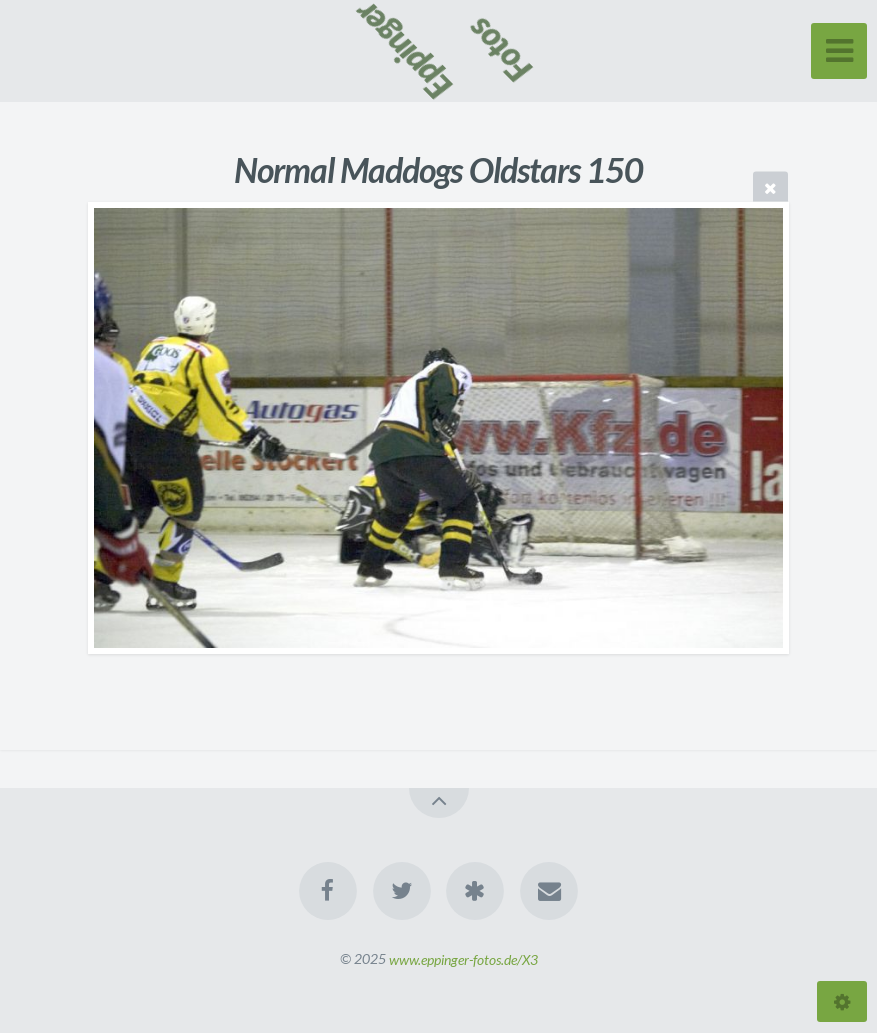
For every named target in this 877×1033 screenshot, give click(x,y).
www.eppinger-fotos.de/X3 (463, 958)
